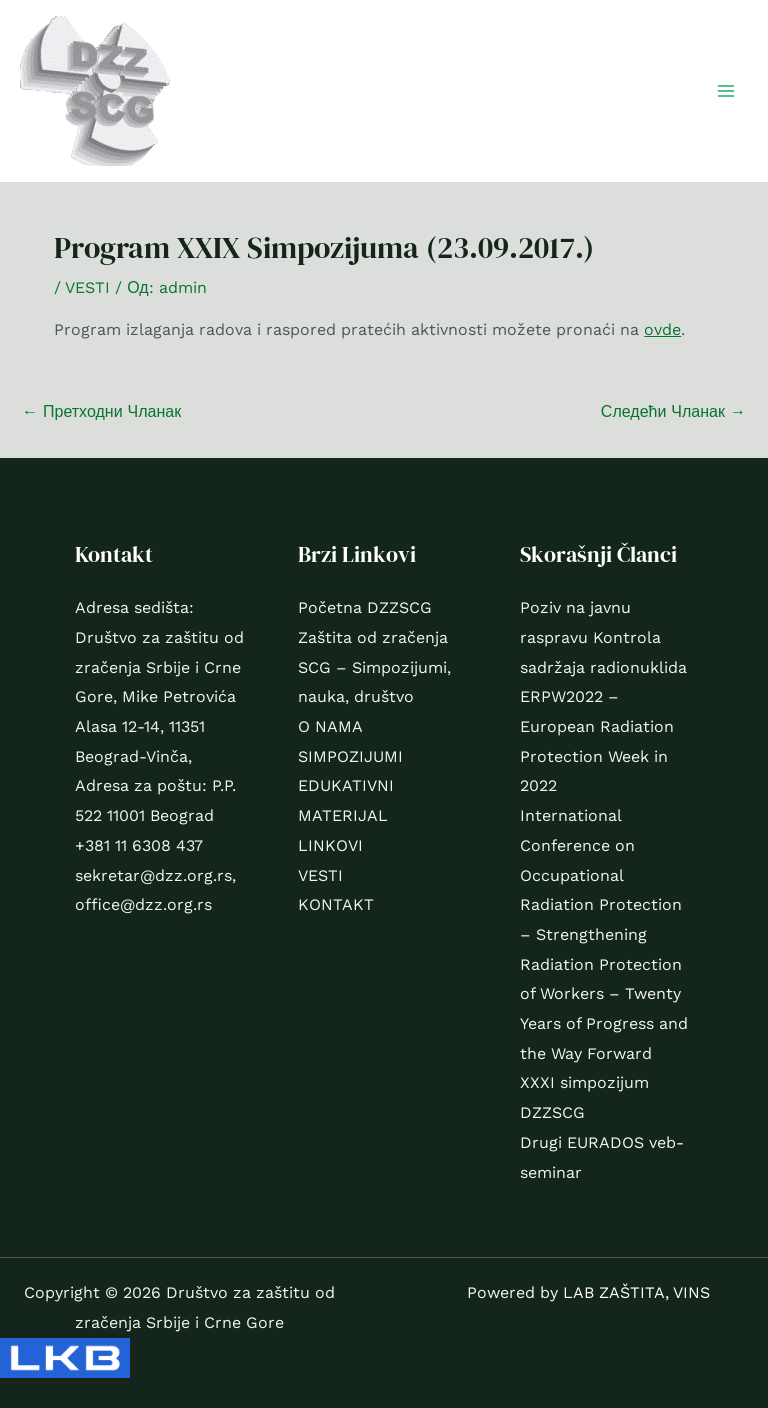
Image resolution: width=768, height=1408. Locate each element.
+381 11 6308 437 (139, 845)
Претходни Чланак (101, 411)
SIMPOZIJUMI (350, 756)
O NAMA (330, 726)
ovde (662, 329)
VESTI (87, 287)
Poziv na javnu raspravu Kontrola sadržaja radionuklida (603, 637)
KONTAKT (336, 904)
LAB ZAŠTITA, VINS (636, 1292)
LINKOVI (330, 845)
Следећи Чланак (673, 411)
